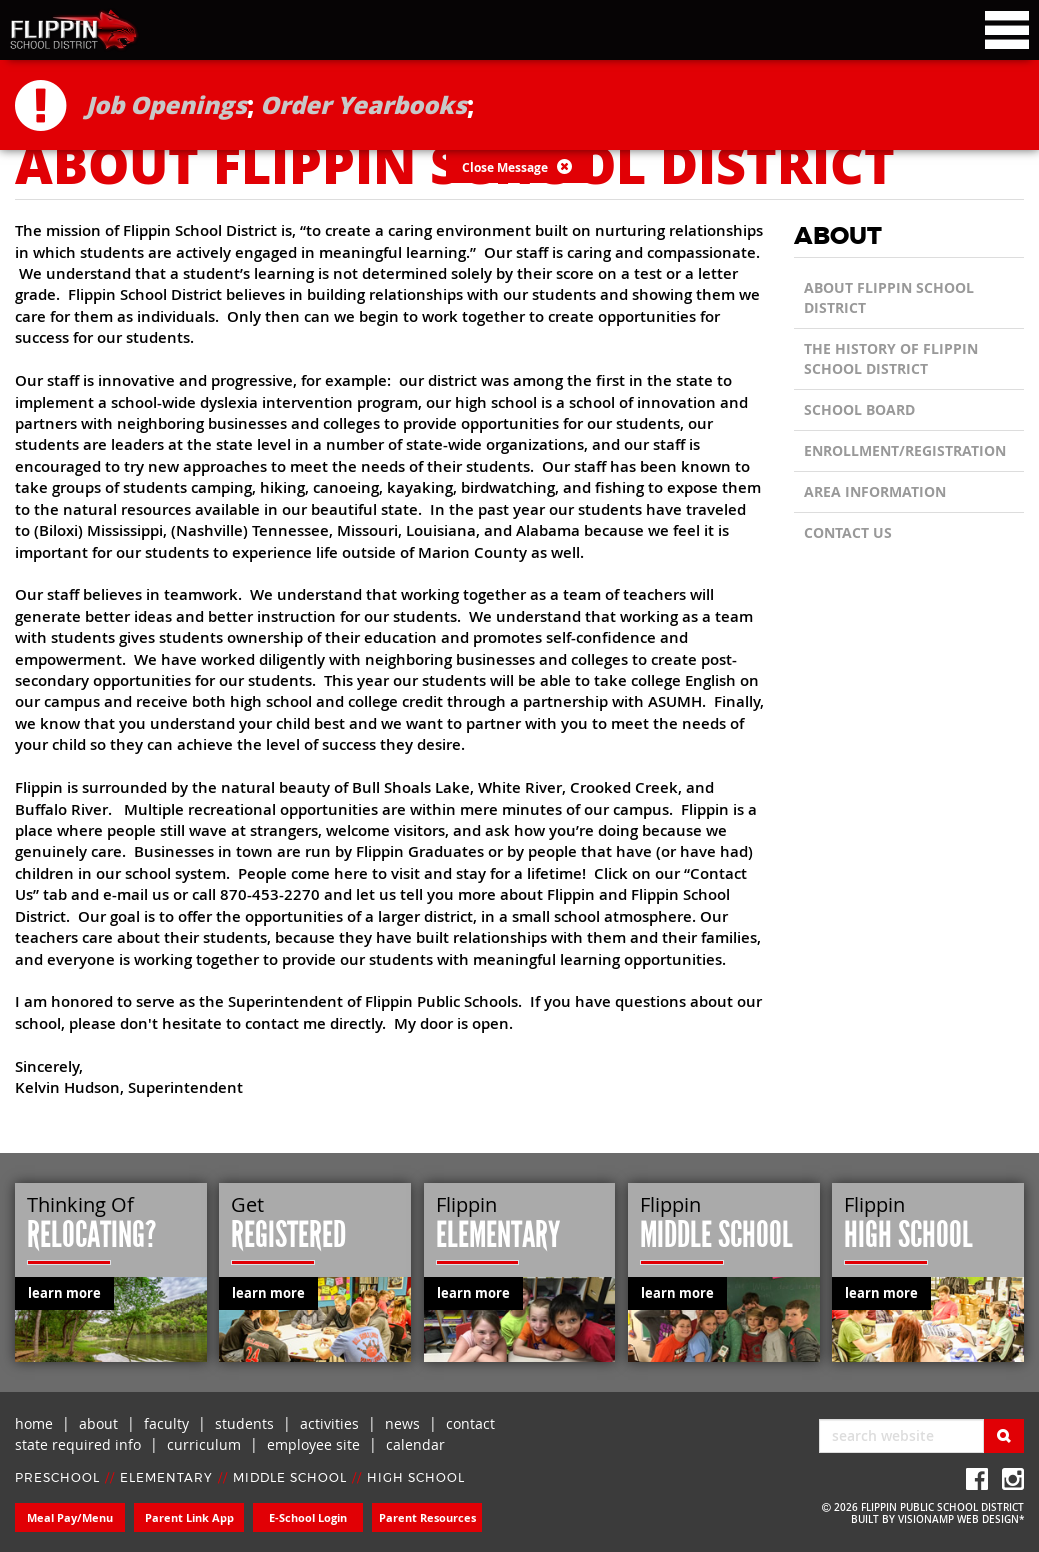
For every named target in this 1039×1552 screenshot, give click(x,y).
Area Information (875, 491)
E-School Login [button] (308, 1517)
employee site (313, 1444)
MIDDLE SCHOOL (290, 1478)
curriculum (204, 1444)
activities (329, 1423)
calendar (415, 1444)
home (34, 1423)
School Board (859, 409)
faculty (166, 1423)
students (244, 1423)
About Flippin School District (889, 297)
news (402, 1423)
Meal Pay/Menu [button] (70, 1517)
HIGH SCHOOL (416, 1478)
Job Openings (166, 104)
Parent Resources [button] (427, 1517)
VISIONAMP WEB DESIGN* (961, 1519)
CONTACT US (848, 532)
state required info (78, 1444)
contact (470, 1423)
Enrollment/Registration (905, 450)
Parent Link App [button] (189, 1517)
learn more (64, 1293)
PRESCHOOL (57, 1478)
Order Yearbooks (363, 104)
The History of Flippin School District (891, 358)
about (98, 1423)
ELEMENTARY (166, 1478)
